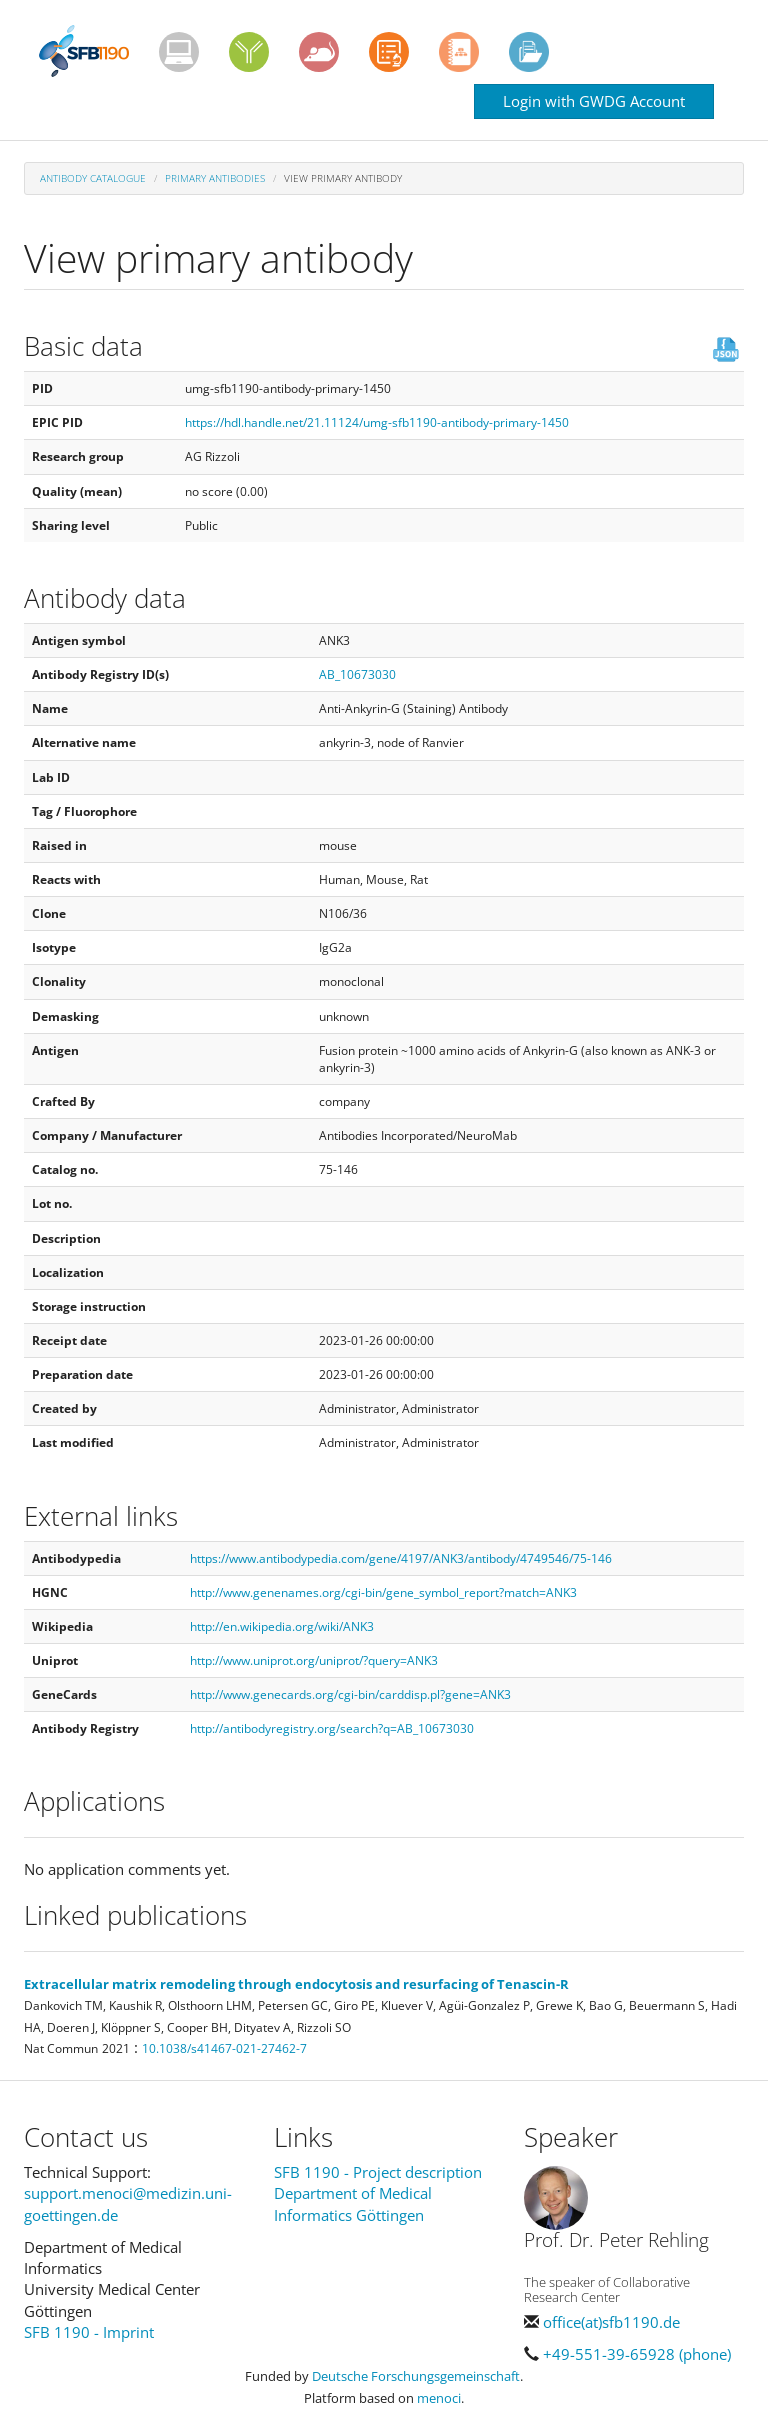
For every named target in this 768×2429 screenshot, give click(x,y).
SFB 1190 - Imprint (89, 2332)
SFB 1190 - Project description (378, 2172)
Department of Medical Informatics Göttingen (353, 2203)
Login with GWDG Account (594, 101)
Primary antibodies (215, 178)
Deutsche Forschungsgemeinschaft (416, 2376)
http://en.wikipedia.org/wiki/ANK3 (282, 1626)
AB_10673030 (357, 674)
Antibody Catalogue (93, 178)
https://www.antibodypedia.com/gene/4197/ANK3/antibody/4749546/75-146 (401, 1558)
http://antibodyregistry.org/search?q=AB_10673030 (332, 1728)
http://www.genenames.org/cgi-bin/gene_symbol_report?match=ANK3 (383, 1592)
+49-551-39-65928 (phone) (637, 2354)
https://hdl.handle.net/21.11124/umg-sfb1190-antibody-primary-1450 (377, 422)
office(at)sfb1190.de (611, 2322)
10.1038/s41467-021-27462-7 (224, 2048)
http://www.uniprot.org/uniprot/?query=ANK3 (314, 1660)
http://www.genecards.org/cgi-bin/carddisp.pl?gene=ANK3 (350, 1694)
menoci (439, 2398)
